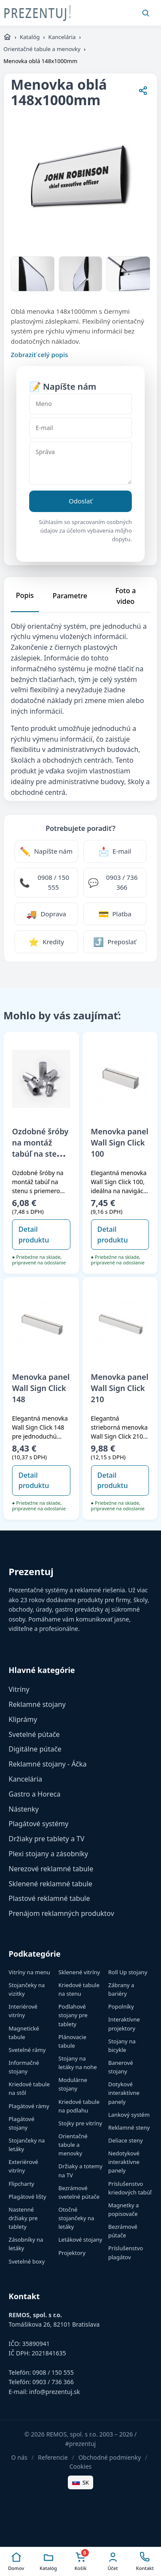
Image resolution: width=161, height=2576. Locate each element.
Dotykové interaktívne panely (124, 2092)
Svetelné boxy (27, 2261)
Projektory (71, 2253)
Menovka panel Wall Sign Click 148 (41, 1388)
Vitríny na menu (29, 1972)
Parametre (70, 595)
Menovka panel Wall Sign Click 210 (120, 1388)
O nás (19, 2457)
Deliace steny (125, 2140)
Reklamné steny (129, 2127)
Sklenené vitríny (79, 1972)
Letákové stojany (80, 2239)
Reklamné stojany (37, 1704)
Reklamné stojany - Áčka (48, 1764)
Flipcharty (21, 2184)
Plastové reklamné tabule (49, 1898)
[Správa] (80, 463)
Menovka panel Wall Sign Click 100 (120, 1142)
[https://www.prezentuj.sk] (7, 37)
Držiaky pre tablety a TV (47, 1838)
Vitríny (19, 1689)
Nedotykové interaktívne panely (124, 2161)
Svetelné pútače (34, 1734)
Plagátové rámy (29, 2106)
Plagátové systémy (38, 1823)
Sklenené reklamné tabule (50, 1883)
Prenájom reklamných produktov (61, 1913)
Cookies (80, 2466)
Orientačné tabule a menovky (41, 49)
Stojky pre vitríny (80, 2123)
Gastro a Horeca (35, 1794)
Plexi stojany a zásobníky (48, 1853)
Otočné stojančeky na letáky (76, 2218)
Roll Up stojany (127, 1972)
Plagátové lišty (27, 2196)
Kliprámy (23, 1719)
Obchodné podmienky (109, 2457)
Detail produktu (33, 1234)
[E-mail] (80, 428)
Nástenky (24, 1809)
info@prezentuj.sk (54, 2392)
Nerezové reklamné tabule (51, 1868)
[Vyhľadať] (145, 12)
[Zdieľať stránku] (143, 92)
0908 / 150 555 (53, 2372)
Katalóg (30, 37)
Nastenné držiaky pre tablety (23, 2218)
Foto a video (125, 596)
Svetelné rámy (27, 2050)
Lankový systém (129, 2114)
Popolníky (121, 2006)
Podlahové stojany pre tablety (73, 2015)
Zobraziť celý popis (39, 354)
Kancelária (62, 37)
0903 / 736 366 (53, 2382)
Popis (25, 595)
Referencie (53, 2457)
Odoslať (80, 501)
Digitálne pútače (35, 1749)
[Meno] (80, 404)
